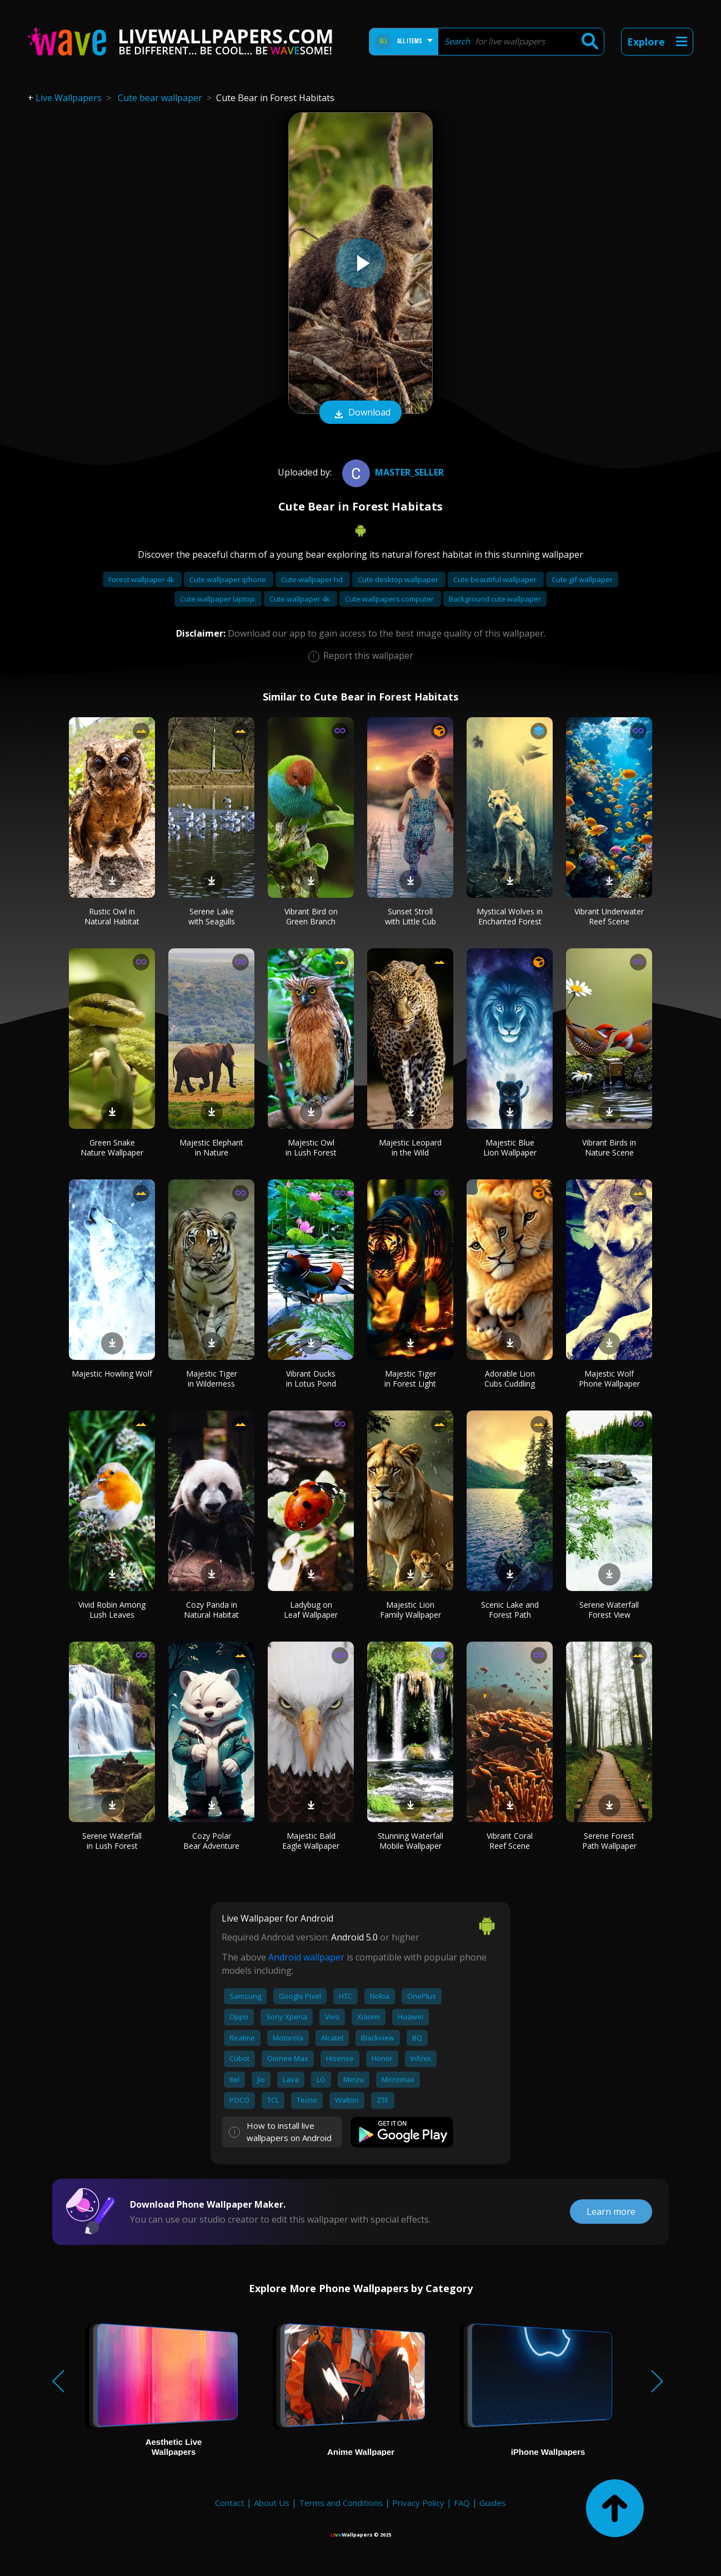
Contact (229, 2502)
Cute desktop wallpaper (399, 579)
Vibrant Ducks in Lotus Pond (311, 1378)
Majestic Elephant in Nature (211, 1147)
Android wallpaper (306, 1957)
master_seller (391, 472)
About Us (271, 2502)
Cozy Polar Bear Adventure (211, 1840)
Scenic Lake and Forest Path (510, 1609)
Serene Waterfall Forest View (609, 1609)
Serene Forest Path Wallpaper (609, 1840)
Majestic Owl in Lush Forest (311, 1147)
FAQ (462, 2502)
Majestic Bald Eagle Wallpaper (310, 1840)
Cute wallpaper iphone (228, 579)
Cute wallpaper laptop (218, 599)
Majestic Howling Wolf (112, 1373)
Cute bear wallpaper (160, 98)
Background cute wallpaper (495, 599)
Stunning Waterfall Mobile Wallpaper (410, 1840)
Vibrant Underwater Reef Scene (609, 916)
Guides (492, 2502)
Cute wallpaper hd (312, 579)
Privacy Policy (418, 2502)
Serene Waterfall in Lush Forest (112, 1840)
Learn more (611, 2211)
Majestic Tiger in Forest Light (410, 1378)
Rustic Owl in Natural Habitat (111, 916)
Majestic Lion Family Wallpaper (410, 1609)
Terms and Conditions (341, 2502)
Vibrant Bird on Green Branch (311, 916)
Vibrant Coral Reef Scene (510, 1840)
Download (360, 413)
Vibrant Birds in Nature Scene (609, 1147)
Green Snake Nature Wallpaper (112, 1147)
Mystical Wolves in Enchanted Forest (510, 916)
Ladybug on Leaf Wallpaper (311, 1609)
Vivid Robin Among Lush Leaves (112, 1609)
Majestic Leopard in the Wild (410, 1147)
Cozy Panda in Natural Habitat (211, 1609)
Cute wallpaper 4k (300, 599)
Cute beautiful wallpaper (495, 579)
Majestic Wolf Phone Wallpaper (609, 1378)
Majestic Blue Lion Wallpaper (510, 1147)
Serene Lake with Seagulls (211, 916)
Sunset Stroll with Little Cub (410, 916)
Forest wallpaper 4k (142, 579)
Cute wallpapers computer (390, 599)
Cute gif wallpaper (582, 579)
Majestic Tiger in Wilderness (211, 1378)
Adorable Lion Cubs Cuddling (509, 1378)
